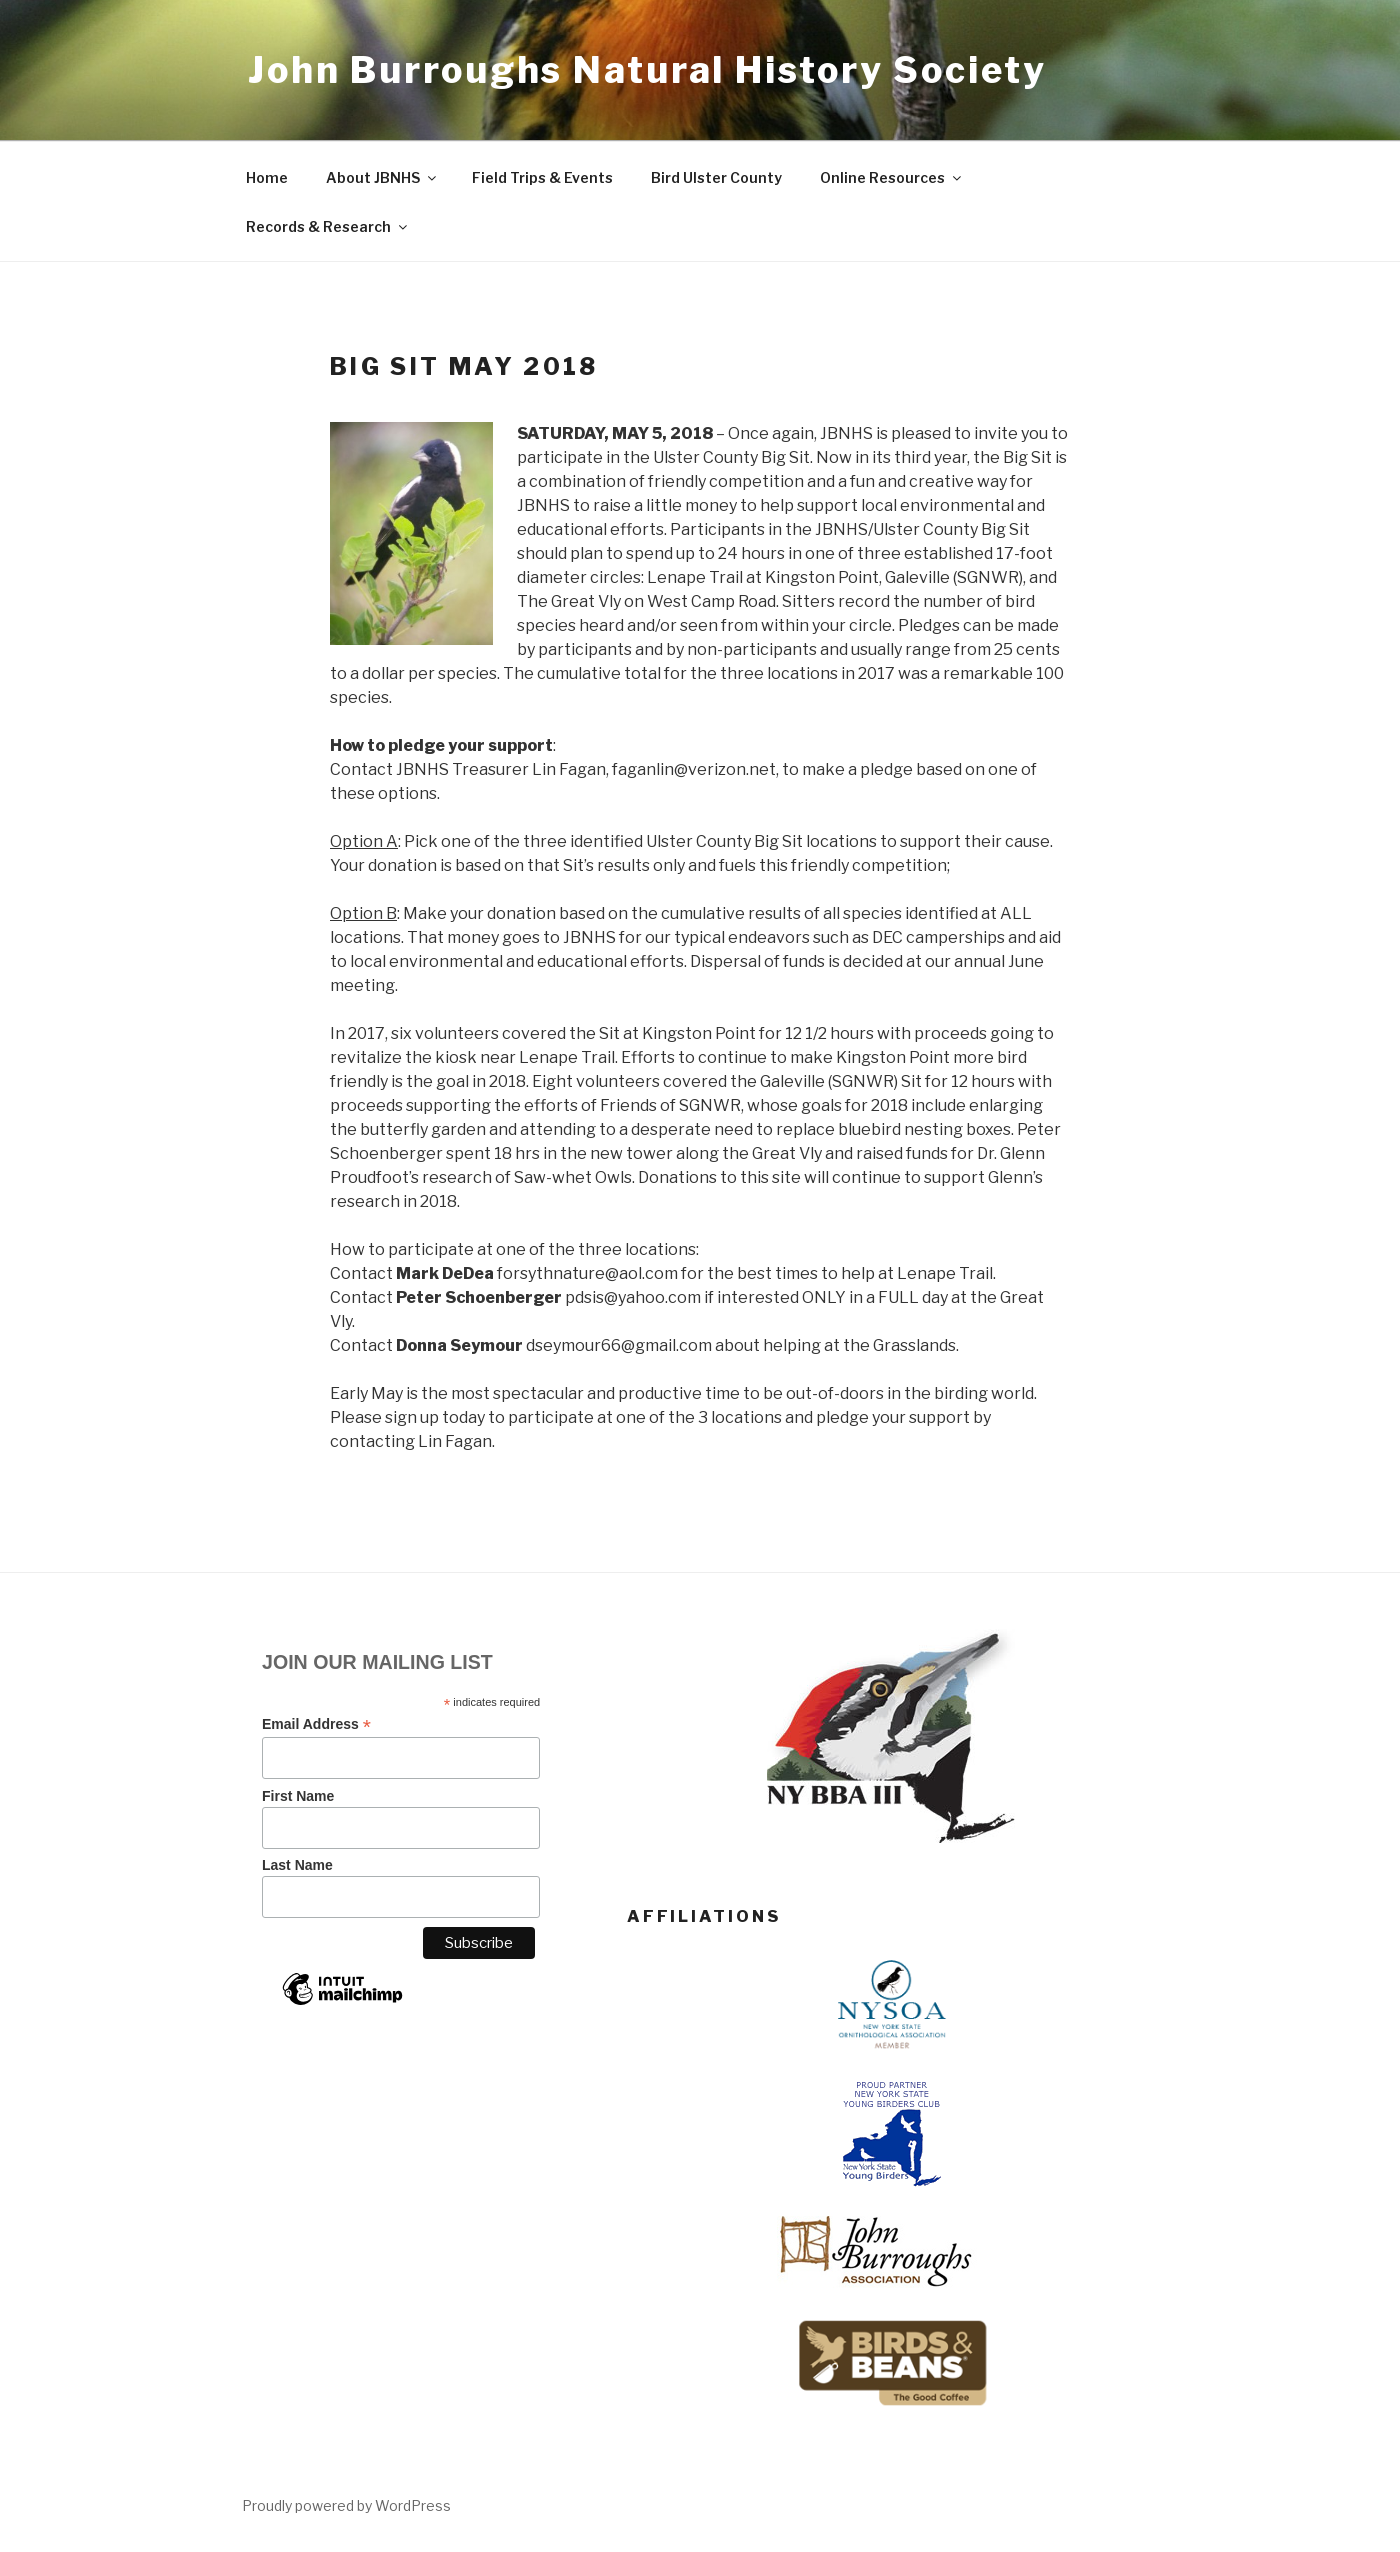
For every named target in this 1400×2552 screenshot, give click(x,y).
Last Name (297, 1865)
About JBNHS (382, 177)
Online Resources (892, 177)
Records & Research (328, 226)
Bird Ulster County (716, 177)
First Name (298, 1796)
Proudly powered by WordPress (346, 2505)
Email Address (316, 1724)
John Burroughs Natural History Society (647, 70)
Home (267, 177)
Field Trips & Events (542, 177)
